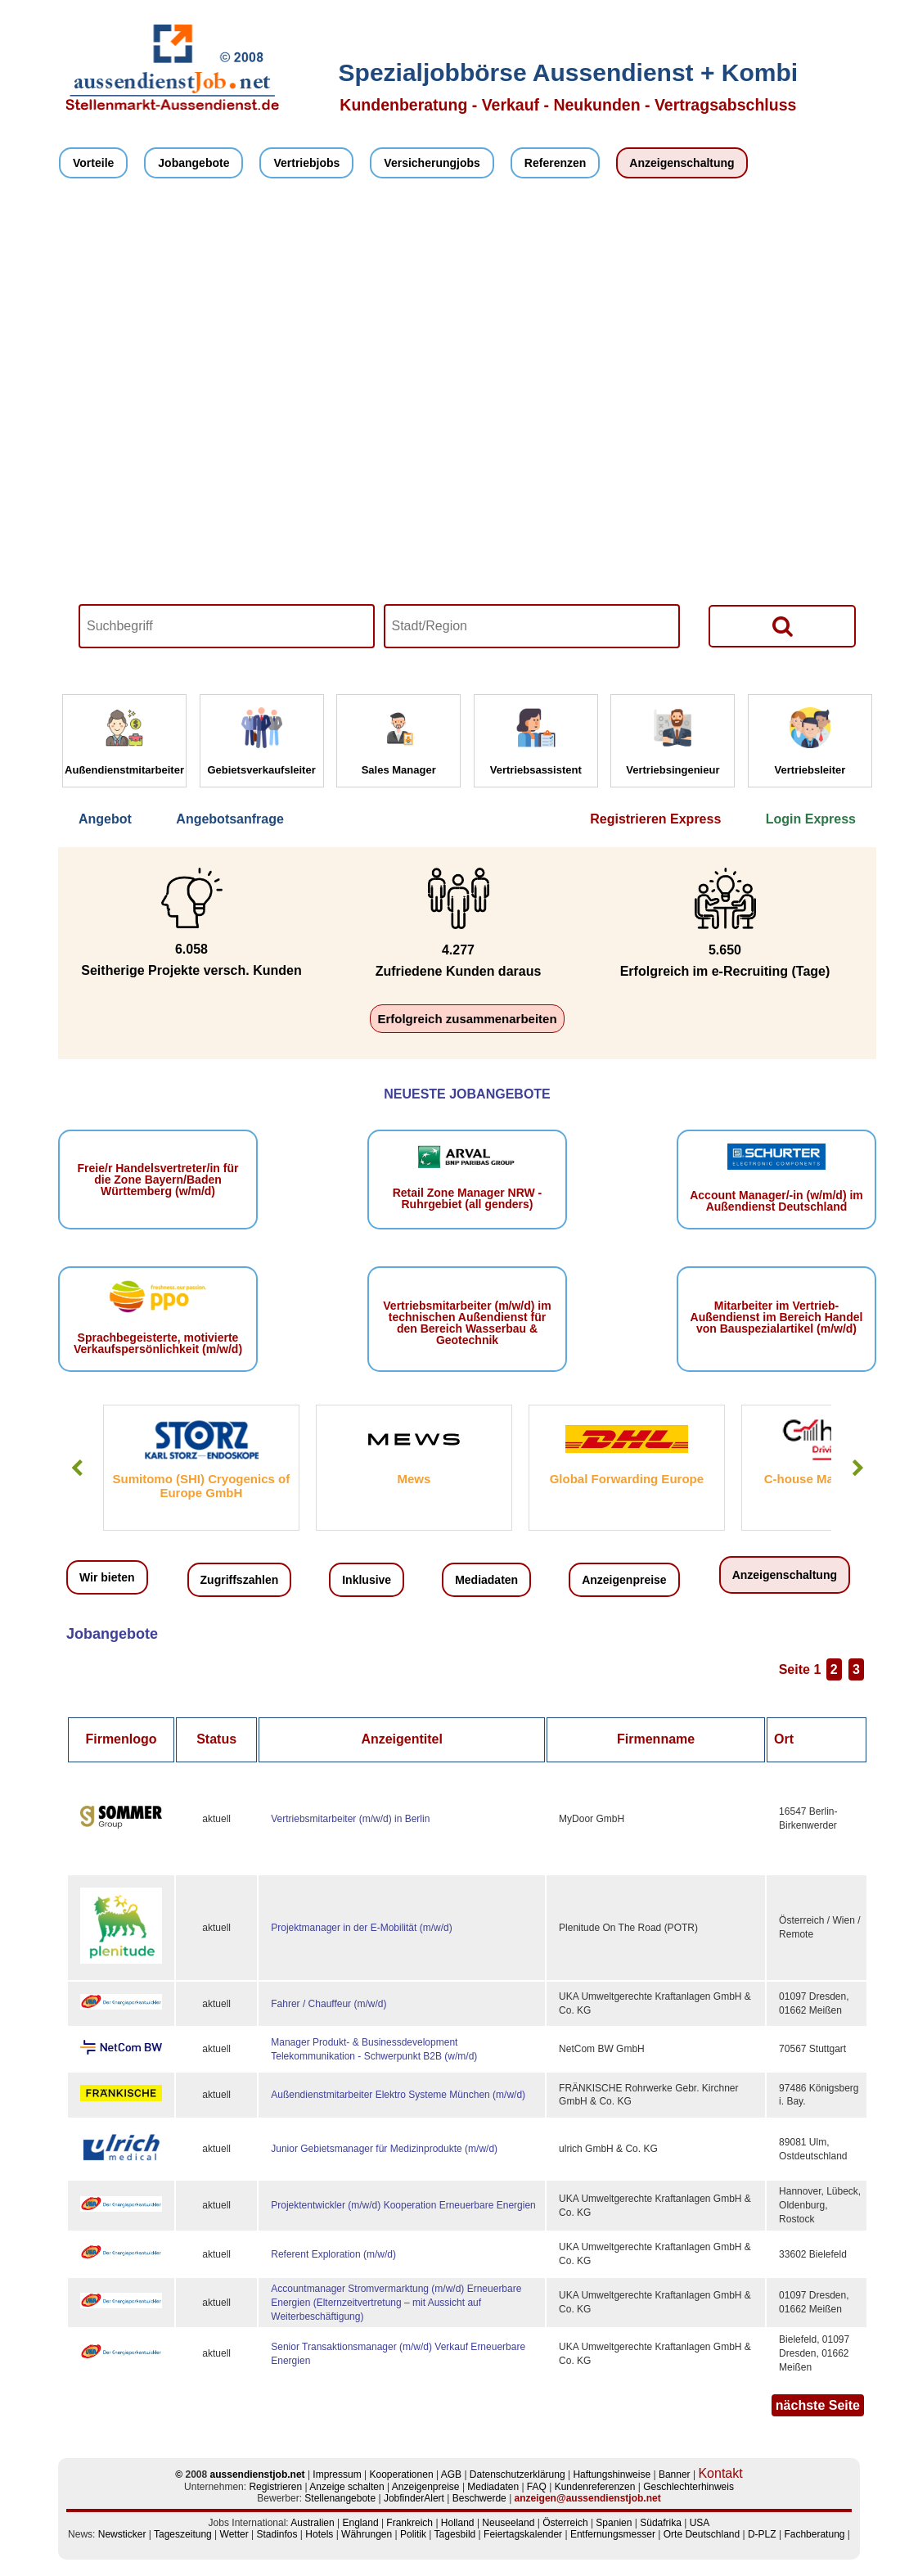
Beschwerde (479, 2498)
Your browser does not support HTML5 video (467, 440)
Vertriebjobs (306, 162)
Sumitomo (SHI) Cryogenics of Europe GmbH (201, 1486)
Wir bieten (107, 1577)
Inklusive (366, 1579)
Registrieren (275, 2487)
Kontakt (720, 2473)
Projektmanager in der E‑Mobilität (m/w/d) (361, 1927)
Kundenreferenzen (595, 2487)
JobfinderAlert (414, 2498)
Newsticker (122, 2534)
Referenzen (555, 162)
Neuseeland (508, 2523)
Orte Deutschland (702, 2534)
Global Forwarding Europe (627, 1479)
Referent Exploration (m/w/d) (333, 2254)
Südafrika (661, 2523)
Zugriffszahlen (239, 1579)
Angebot (105, 819)
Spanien (614, 2523)
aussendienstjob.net (257, 2474)
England (361, 2523)
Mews (414, 1479)
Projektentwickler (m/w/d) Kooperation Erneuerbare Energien (403, 2205)
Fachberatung (814, 2534)
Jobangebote (193, 162)
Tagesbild (455, 2534)
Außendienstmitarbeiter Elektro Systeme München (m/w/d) (398, 2094)
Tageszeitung (183, 2534)
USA (700, 2523)
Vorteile (93, 162)
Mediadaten (486, 1579)
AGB (451, 2474)
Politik (413, 2534)
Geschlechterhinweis (688, 2487)
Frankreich (409, 2523)
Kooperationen (402, 2474)
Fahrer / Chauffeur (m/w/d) (328, 2004)
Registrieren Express (655, 819)
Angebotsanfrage (230, 819)
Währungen (366, 2534)
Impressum (337, 2474)
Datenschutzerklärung (517, 2474)
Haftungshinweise (611, 2474)
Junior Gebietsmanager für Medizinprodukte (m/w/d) (384, 2148)
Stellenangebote (340, 2498)
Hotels (319, 2534)
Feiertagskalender (523, 2534)
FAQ (537, 2487)
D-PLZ (762, 2534)
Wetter (234, 2534)
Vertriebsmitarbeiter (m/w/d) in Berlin (350, 1819)
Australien (312, 2523)
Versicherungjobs (431, 162)
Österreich (564, 2523)
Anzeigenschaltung (681, 162)
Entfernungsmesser (612, 2534)
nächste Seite (818, 2405)
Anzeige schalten (346, 2487)
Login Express (811, 819)
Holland (458, 2523)
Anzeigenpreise (624, 1579)
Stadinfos (276, 2534)
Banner (675, 2474)
